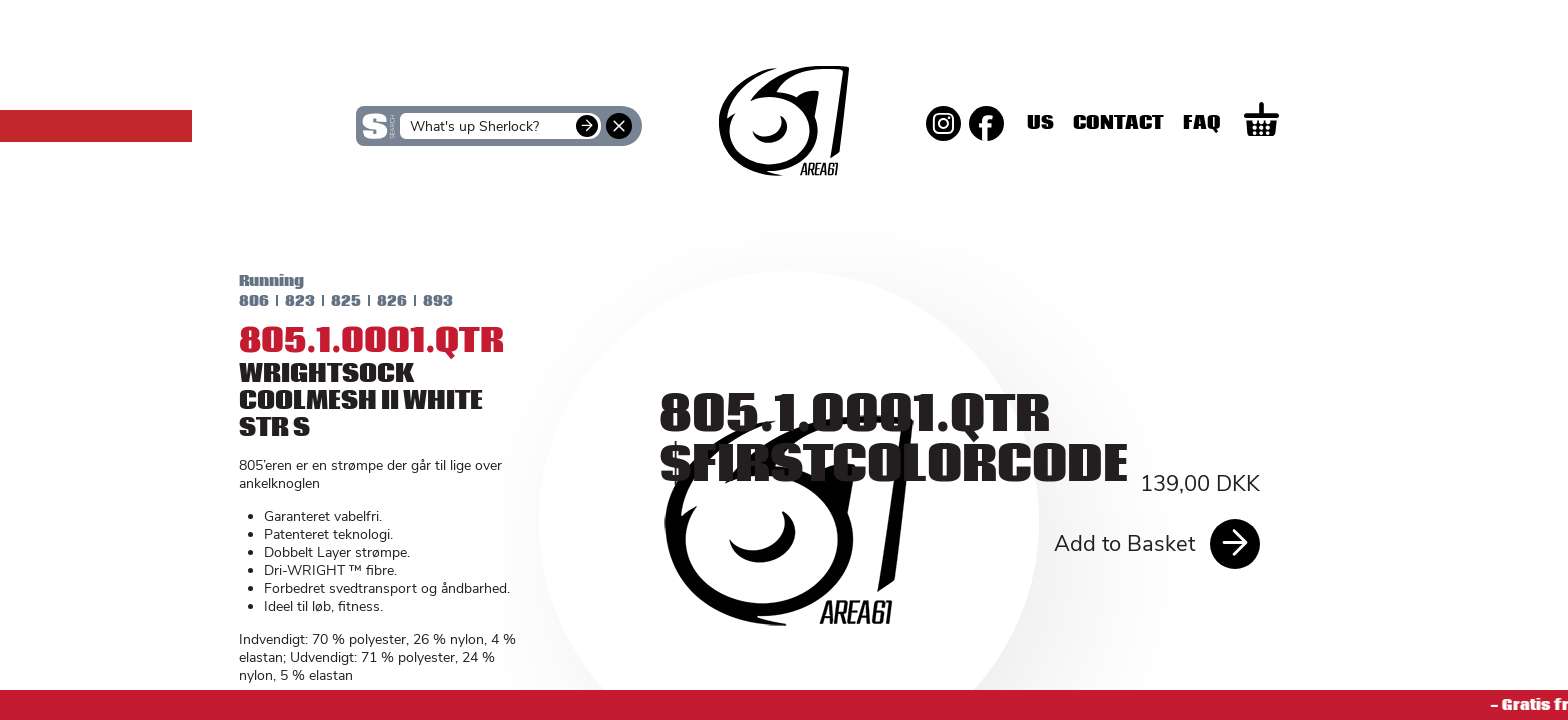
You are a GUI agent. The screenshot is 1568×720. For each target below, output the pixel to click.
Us (1119, 123)
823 (284, 301)
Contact (1197, 123)
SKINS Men (784, 195)
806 (238, 301)
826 (376, 301)
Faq (1281, 123)
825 (330, 301)
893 (422, 301)
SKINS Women (384, 208)
